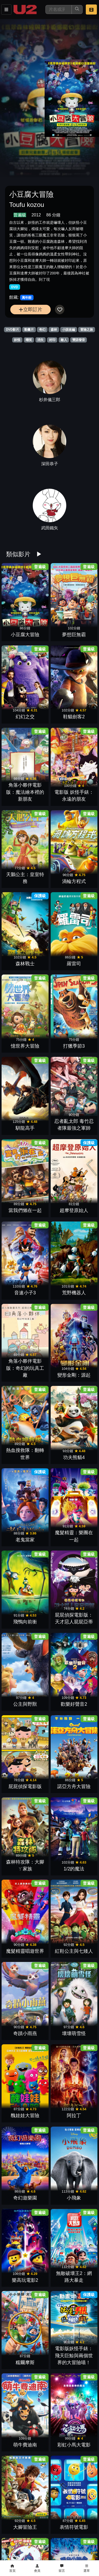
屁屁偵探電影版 (25, 1786)
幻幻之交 (25, 716)
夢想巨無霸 (74, 634)
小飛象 (74, 2197)
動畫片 (29, 329)
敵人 (64, 340)
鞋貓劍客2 (74, 716)
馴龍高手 (25, 1128)
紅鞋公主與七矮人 (74, 1951)
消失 (40, 340)
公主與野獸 (25, 1704)
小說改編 (68, 329)
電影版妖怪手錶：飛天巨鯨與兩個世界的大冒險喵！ (74, 2355)
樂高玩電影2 (25, 2280)
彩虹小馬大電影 (74, 2444)
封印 (52, 340)
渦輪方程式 (74, 881)
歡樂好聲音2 (74, 1704)
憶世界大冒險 (25, 1046)
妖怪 (17, 340)
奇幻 (42, 329)
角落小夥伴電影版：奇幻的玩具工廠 (25, 1368)
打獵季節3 (74, 1046)
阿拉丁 (74, 2115)
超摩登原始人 (74, 1210)
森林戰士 (25, 963)
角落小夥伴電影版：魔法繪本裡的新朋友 (25, 792)
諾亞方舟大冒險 (74, 1786)
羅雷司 (74, 963)
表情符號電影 (74, 2527)
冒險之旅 (86, 329)
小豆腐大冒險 (25, 634)
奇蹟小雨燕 (25, 2033)
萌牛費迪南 (25, 2444)
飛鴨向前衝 (25, 1621)
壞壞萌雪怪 (74, 2033)
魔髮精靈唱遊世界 (25, 1951)
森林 (54, 329)
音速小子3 (25, 1292)
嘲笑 (29, 340)
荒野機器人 (74, 1292)
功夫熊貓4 (74, 1457)
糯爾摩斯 (25, 2362)
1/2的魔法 (74, 1868)
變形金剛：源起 (74, 1375)
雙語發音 (78, 340)
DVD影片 (12, 329)
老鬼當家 (25, 1539)
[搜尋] (58, 9)
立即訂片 (30, 309)
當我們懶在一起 (25, 1210)
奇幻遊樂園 (25, 2197)
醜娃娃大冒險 (25, 2115)
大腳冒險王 (25, 2527)
